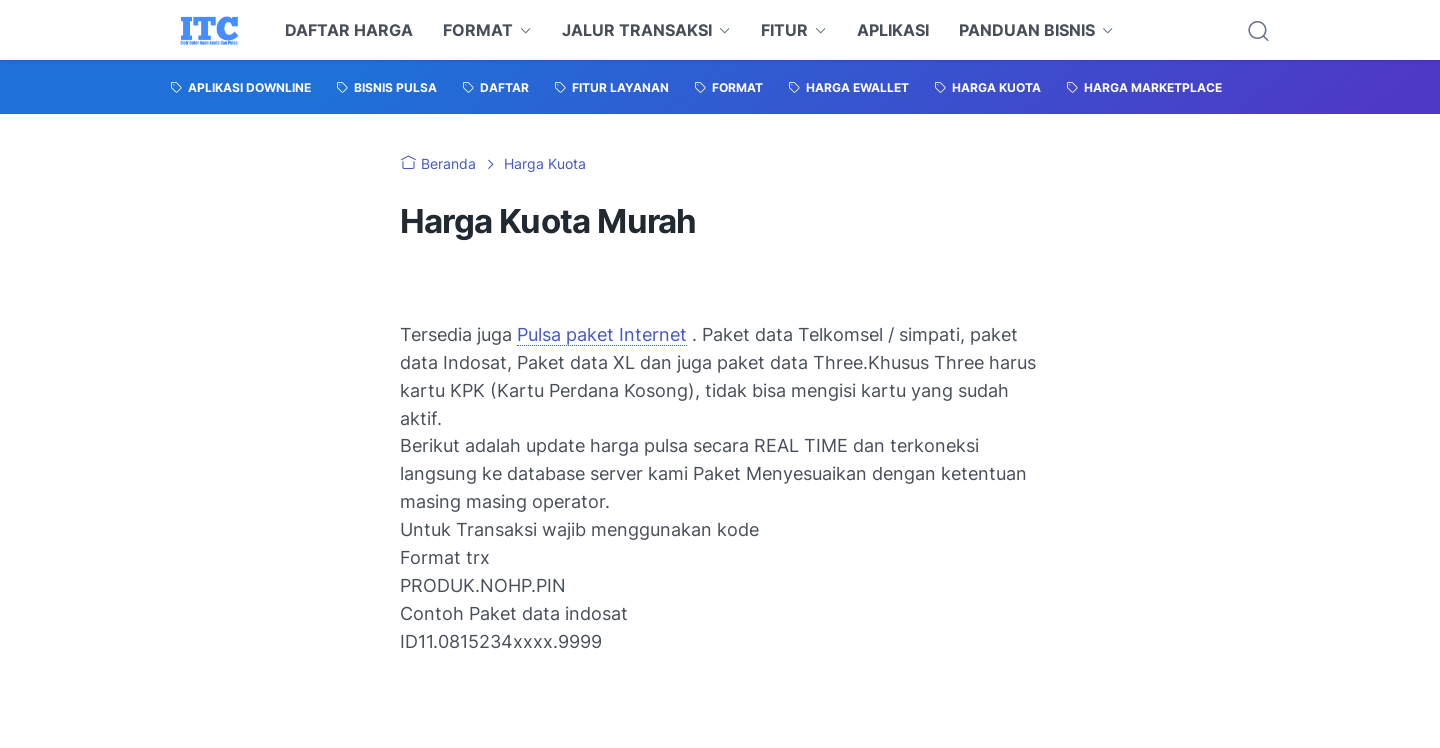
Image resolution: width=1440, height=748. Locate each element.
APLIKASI (893, 30)
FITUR (784, 30)
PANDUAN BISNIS (1027, 30)
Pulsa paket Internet (602, 334)
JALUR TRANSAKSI (637, 30)
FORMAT (478, 30)
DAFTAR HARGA (349, 30)
